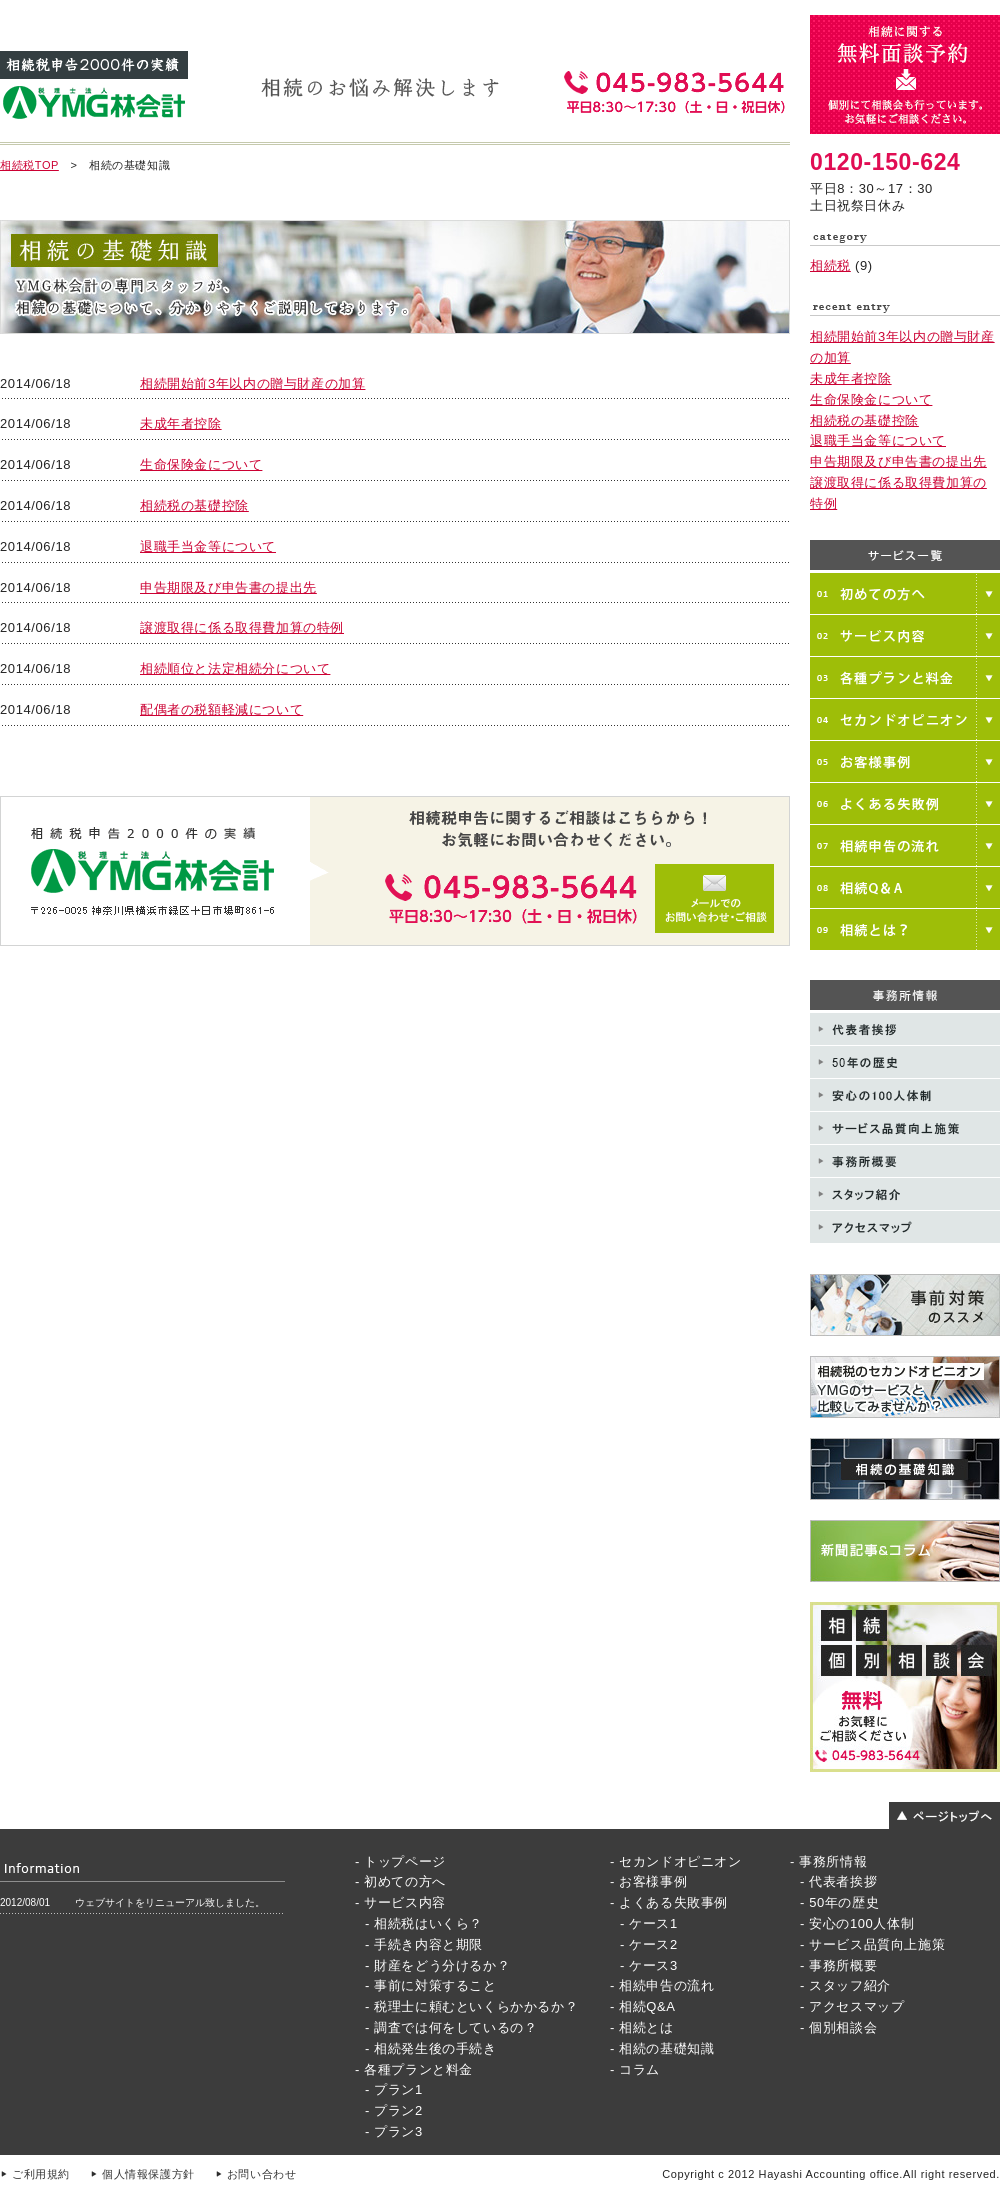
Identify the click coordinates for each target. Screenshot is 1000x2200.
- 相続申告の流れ (662, 1985)
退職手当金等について (208, 546)
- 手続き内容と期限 (424, 1944)
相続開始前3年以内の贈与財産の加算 (252, 383)
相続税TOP (29, 165)
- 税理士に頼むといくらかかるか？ (471, 2006)
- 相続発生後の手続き (431, 2048)
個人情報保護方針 (148, 2174)
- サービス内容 (400, 1902)
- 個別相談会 (838, 2027)
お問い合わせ (262, 2174)
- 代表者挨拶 (838, 1881)
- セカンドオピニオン (676, 1861)
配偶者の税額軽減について (221, 709)
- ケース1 (649, 1923)
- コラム (635, 2069)
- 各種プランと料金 (414, 2069)
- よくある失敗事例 (669, 1902)
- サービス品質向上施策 (872, 1944)
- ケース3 (649, 1965)
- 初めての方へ (400, 1881)
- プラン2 (394, 2110)
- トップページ (400, 1861)
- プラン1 (394, 2089)
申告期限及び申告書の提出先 (228, 587)
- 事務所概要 (838, 1965)
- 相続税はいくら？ (424, 1923)
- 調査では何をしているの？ (451, 2027)
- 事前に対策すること (431, 1985)
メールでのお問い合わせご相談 (395, 871)
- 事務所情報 (828, 1861)
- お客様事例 (648, 1881)
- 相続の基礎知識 (662, 2048)
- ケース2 (649, 1944)
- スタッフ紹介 (845, 1985)
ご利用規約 (41, 2174)
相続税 (830, 265)
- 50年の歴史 (839, 1902)
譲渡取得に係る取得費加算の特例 (242, 627)
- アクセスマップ (852, 2006)
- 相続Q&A (643, 2006)
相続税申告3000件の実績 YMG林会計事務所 (94, 86)
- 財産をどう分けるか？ (437, 1965)
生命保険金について (201, 464)
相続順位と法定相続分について (235, 668)
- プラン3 (394, 2131)
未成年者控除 (181, 423)
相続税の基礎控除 (194, 505)
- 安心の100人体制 (857, 1923)
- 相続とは (642, 2027)
